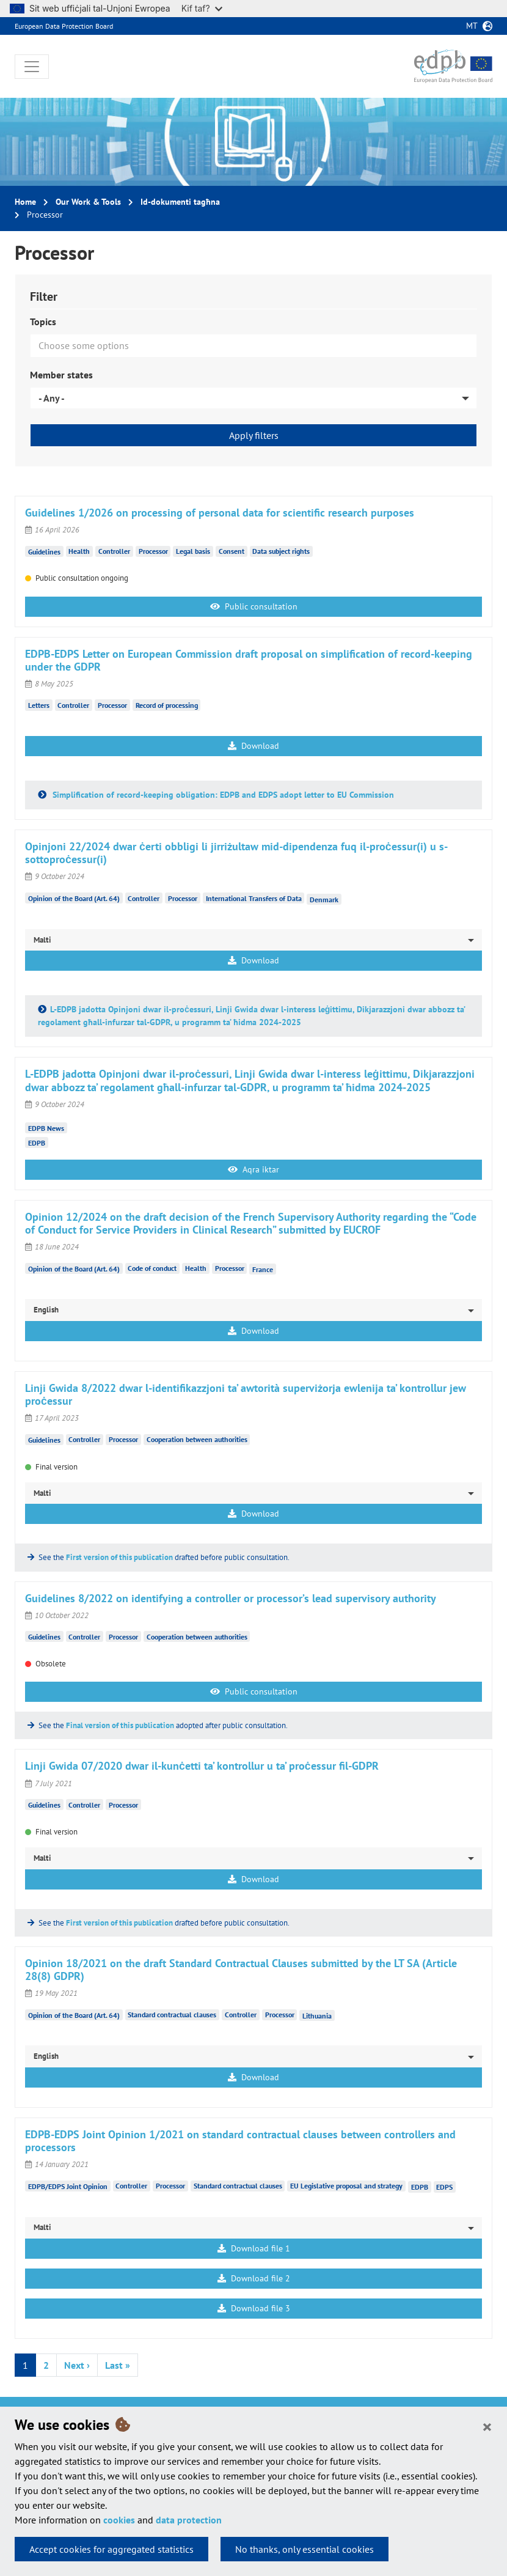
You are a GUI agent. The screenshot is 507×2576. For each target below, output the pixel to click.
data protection (189, 2520)
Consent (231, 551)
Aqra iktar (253, 1169)
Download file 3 (253, 2308)
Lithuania (317, 2015)
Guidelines (44, 551)
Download (253, 745)
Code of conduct (152, 1268)
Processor (153, 551)
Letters (38, 705)
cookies (119, 2520)
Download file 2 (253, 2278)
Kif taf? (201, 8)
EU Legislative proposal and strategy (346, 2185)
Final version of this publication (120, 1725)
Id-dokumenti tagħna (180, 201)
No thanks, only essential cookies (304, 2549)
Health (79, 551)
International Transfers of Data (254, 898)
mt (472, 25)
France (262, 1269)
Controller (114, 551)
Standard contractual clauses (172, 2014)
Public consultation (253, 606)
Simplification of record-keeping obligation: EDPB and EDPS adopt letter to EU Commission (222, 794)
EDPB (36, 1142)
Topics (43, 321)
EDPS (444, 2186)
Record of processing (167, 705)
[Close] (487, 2426)
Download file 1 (253, 2248)
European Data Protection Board (64, 26)
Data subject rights (281, 551)
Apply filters (254, 435)
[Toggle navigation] (32, 66)
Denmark (324, 898)
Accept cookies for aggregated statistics (111, 2549)
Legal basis (193, 551)
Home (25, 201)
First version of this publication (119, 1557)
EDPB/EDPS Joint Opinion (68, 2185)
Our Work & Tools (88, 201)
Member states (61, 375)
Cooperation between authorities (197, 1439)
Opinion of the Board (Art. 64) (74, 898)
